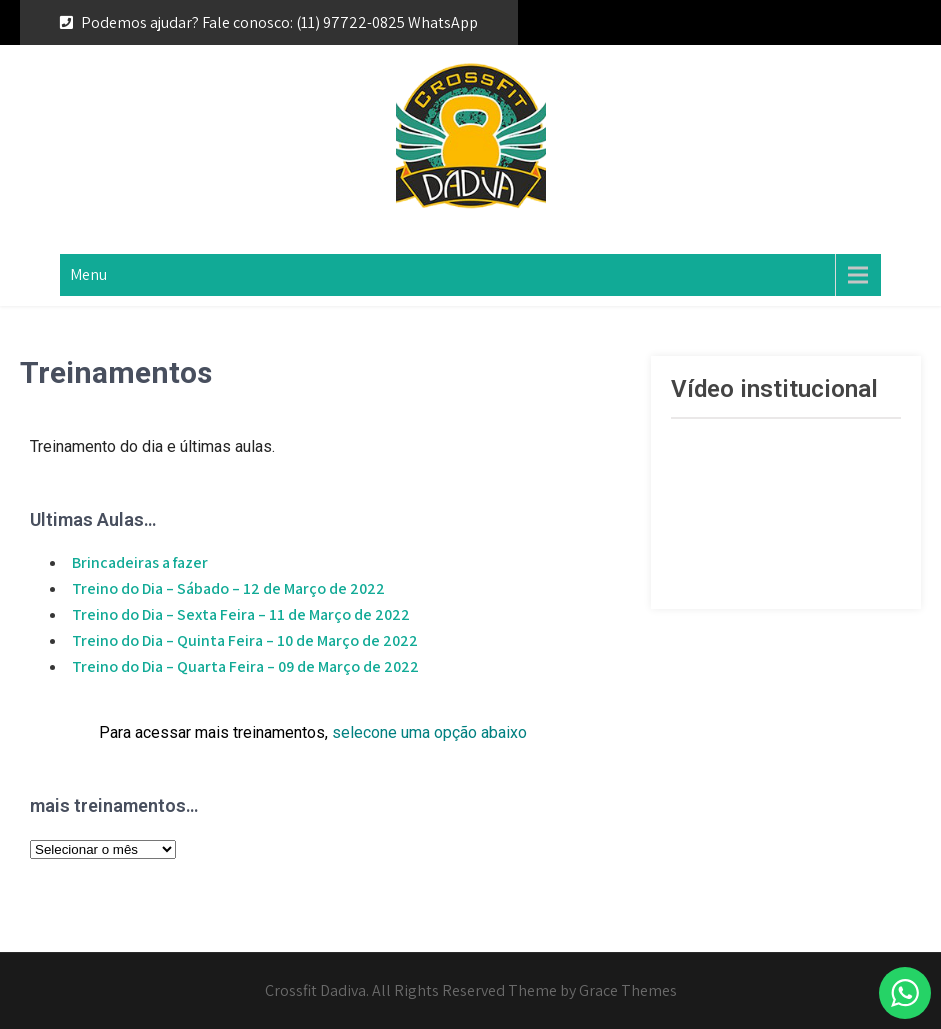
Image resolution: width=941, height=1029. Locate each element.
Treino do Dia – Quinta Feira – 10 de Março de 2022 (245, 640)
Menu (88, 274)
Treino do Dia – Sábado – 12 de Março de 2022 (228, 588)
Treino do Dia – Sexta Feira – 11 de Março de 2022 (241, 614)
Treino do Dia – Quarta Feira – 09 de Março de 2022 (245, 666)
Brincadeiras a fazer (140, 562)
